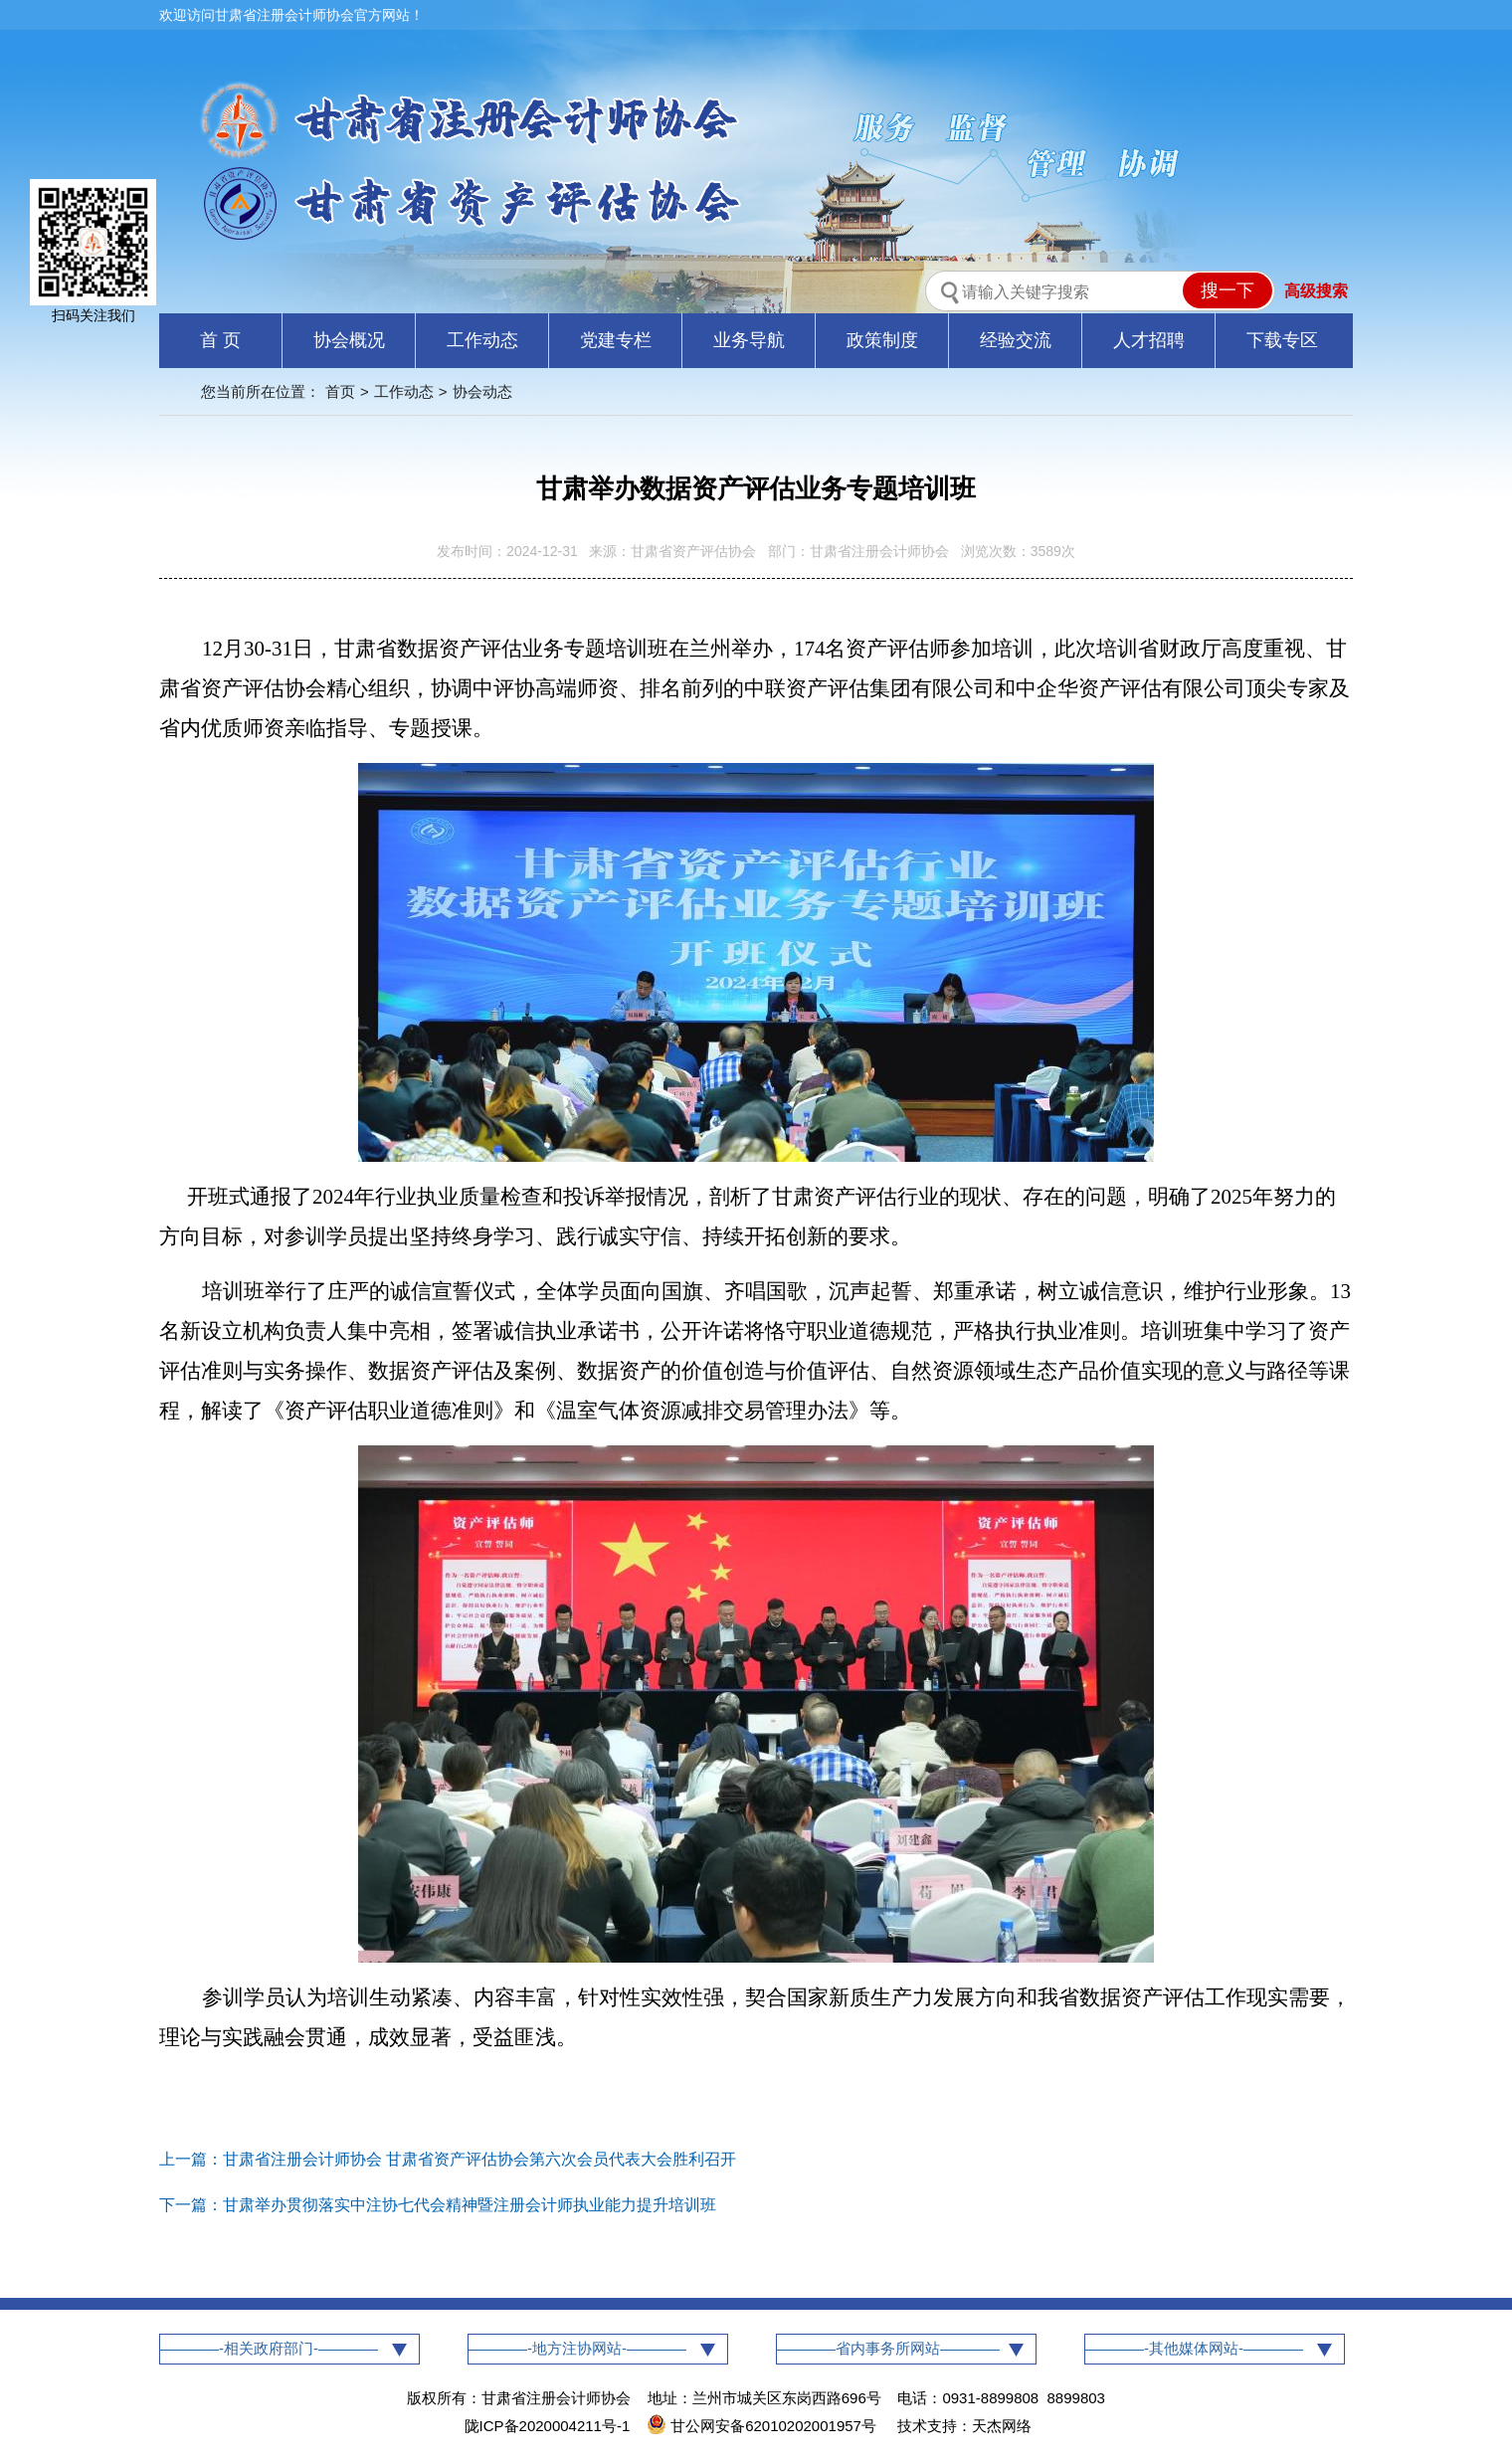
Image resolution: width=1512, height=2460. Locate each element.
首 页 (220, 340)
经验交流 (1015, 340)
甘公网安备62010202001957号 (763, 2425)
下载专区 (1282, 340)
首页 (340, 391)
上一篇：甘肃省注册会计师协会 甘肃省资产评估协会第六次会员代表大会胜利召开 (447, 2159)
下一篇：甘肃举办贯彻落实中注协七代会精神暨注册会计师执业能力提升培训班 (437, 2204)
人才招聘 (1149, 340)
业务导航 (749, 340)
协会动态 (482, 391)
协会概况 (349, 340)
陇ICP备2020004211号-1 (548, 2425)
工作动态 (482, 340)
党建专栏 (616, 340)
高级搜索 (1316, 291)
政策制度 (882, 340)
